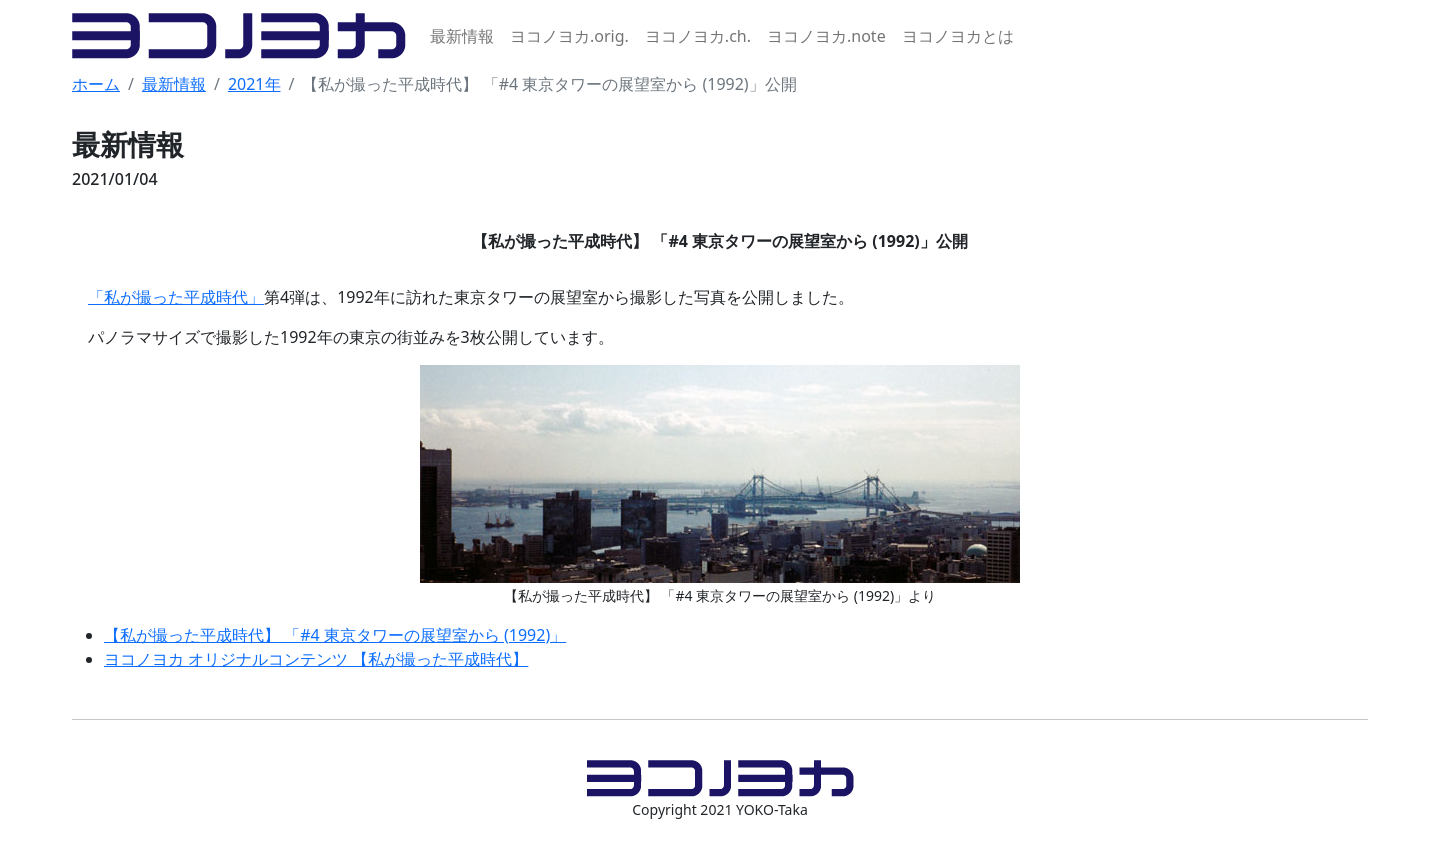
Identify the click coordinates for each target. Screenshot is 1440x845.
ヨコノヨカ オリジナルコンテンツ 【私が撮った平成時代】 (316, 659)
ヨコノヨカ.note (826, 36)
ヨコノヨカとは (958, 36)
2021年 (254, 84)
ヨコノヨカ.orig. (569, 36)
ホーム (96, 84)
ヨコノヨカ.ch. (698, 36)
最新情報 (462, 36)
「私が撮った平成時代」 (176, 297)
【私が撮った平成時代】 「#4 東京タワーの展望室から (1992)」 (335, 635)
